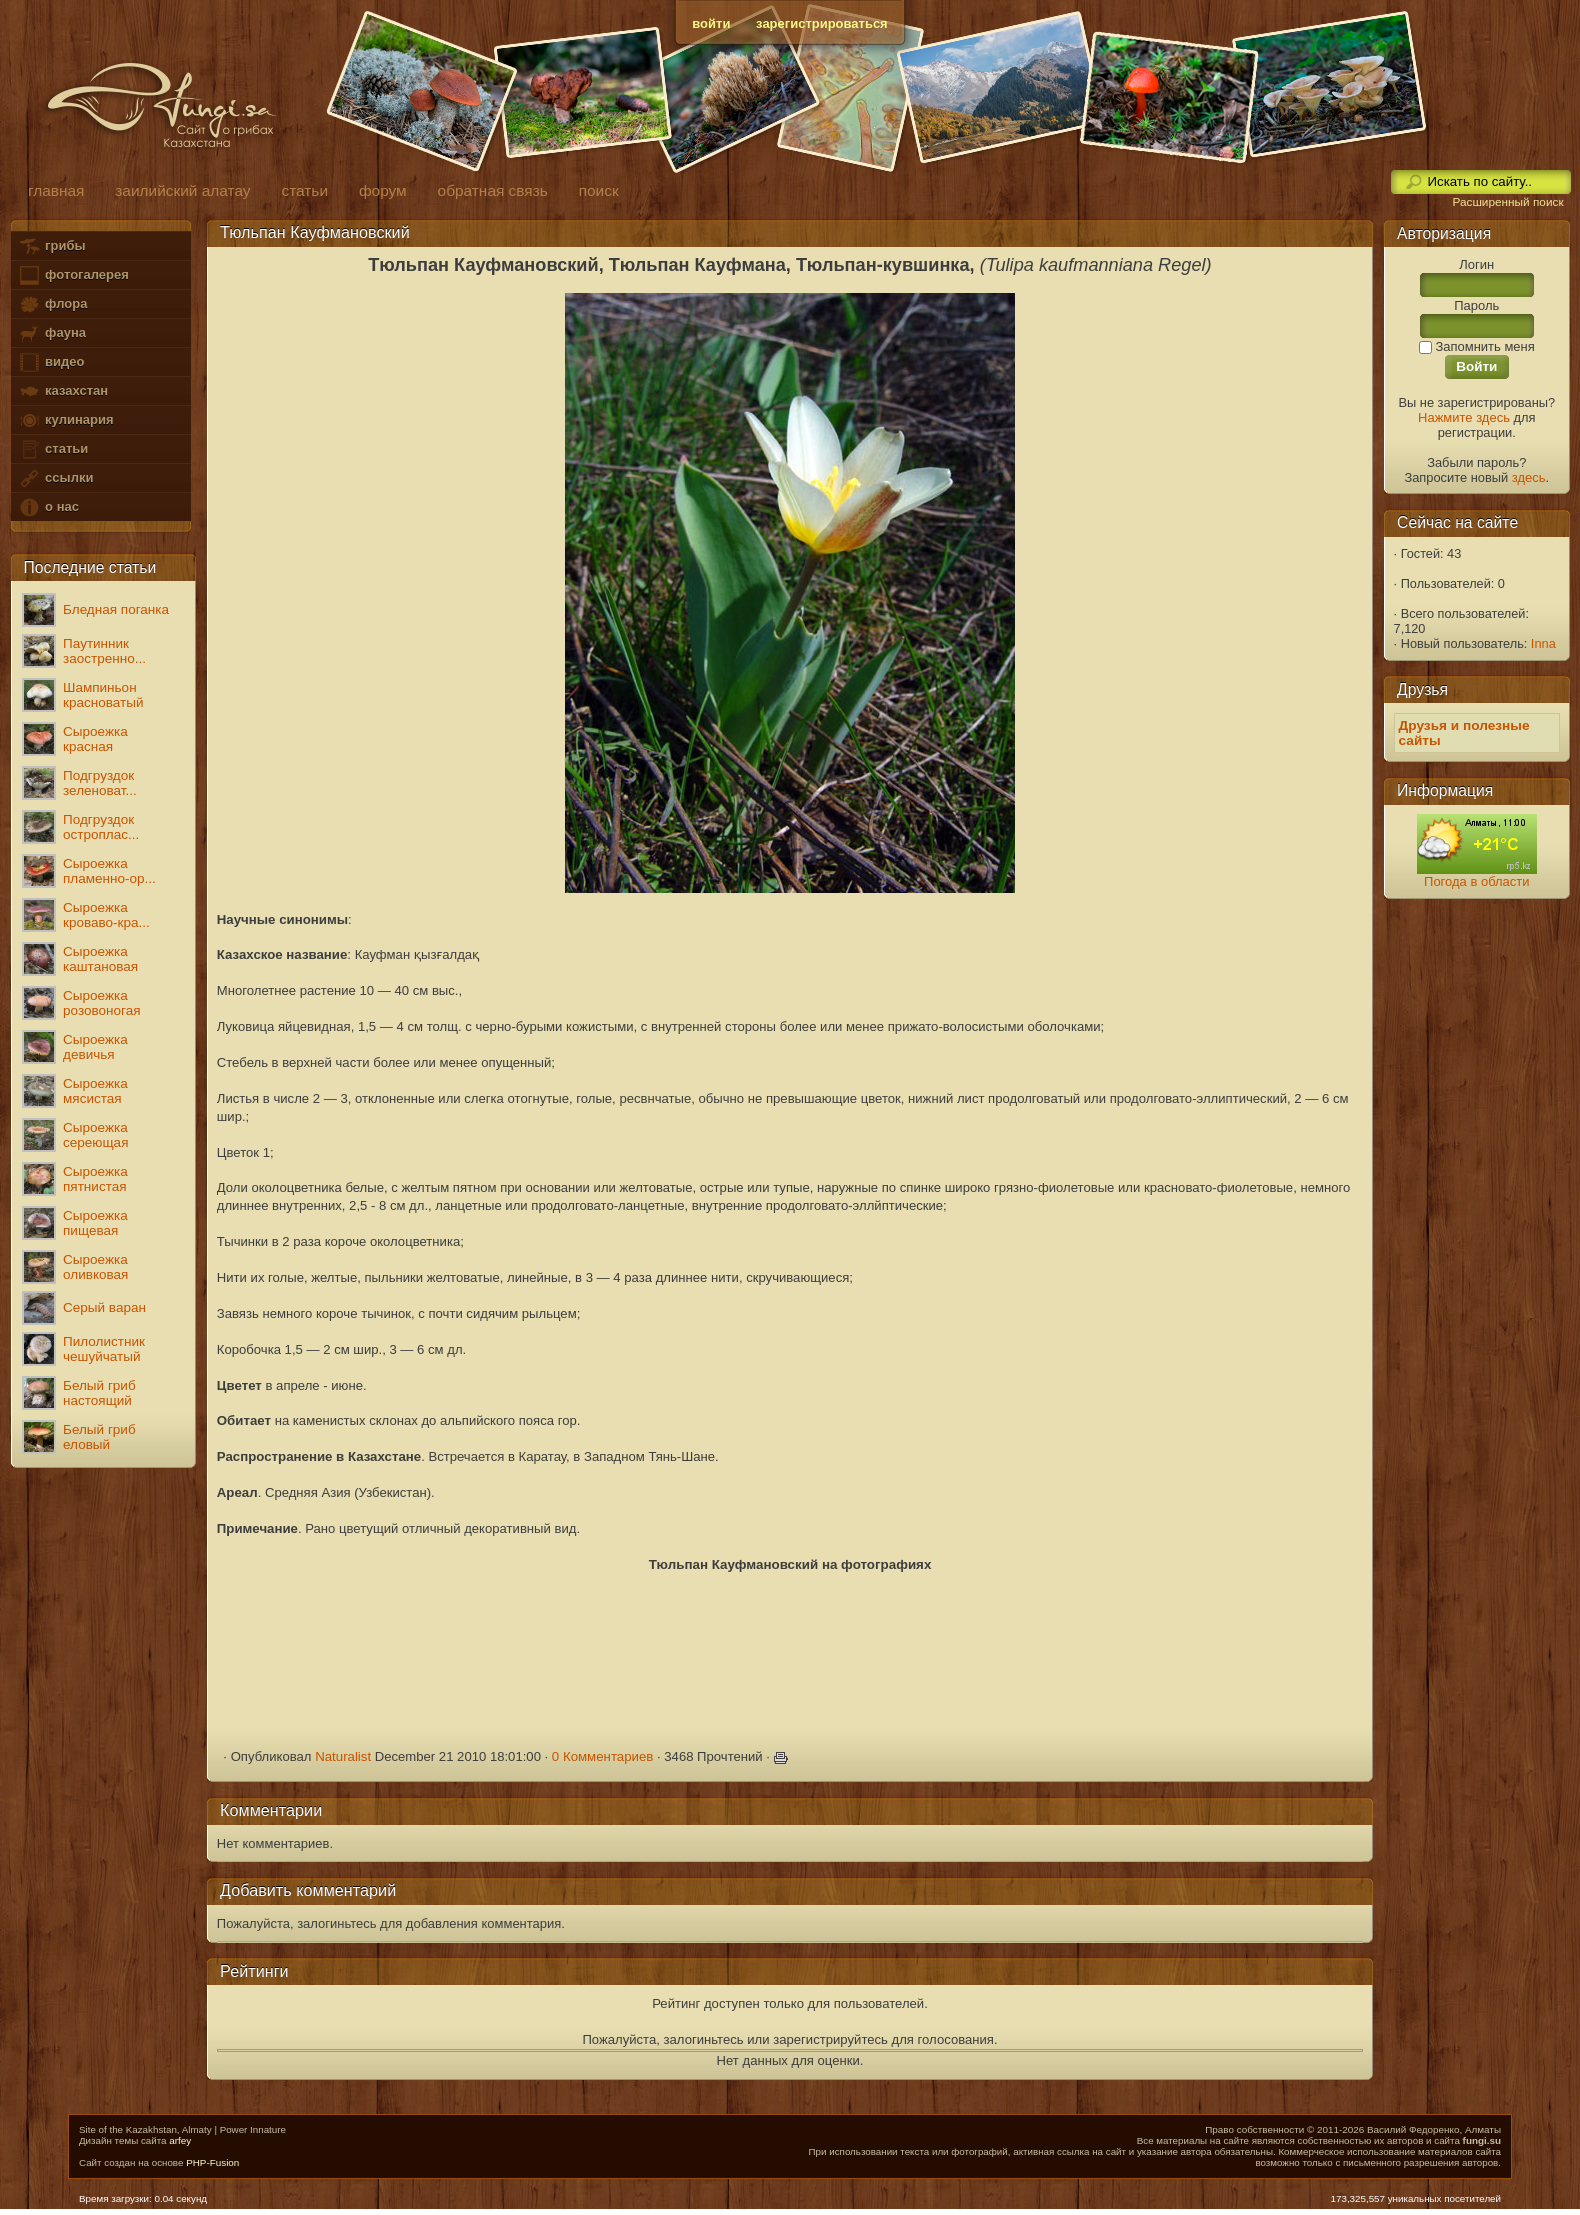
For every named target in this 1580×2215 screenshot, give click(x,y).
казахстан (63, 391)
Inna (1543, 643)
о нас (48, 507)
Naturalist (343, 1756)
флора (52, 304)
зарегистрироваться (822, 23)
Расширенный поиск (1507, 202)
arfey (180, 2140)
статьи (53, 449)
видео (51, 362)
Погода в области (1476, 881)
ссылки (55, 478)
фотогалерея (73, 275)
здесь (1529, 477)
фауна (52, 333)
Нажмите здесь (1464, 417)
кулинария (65, 420)
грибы (51, 246)
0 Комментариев (603, 1756)
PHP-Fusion (212, 2162)
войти (711, 23)
